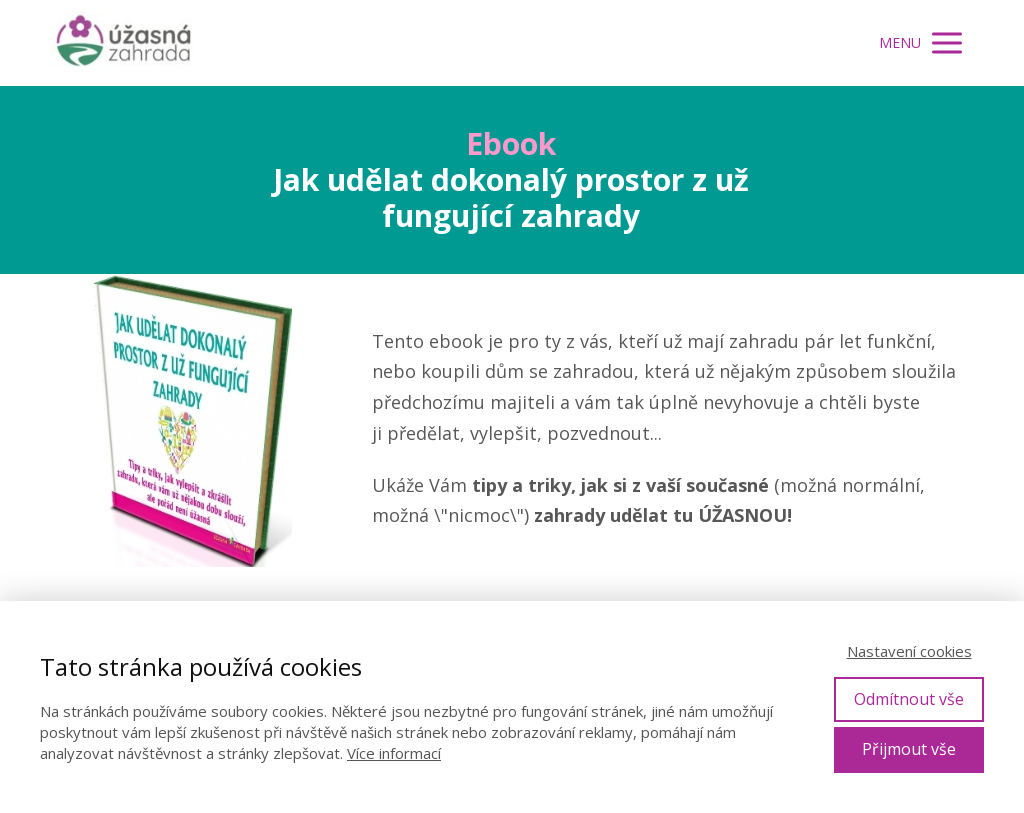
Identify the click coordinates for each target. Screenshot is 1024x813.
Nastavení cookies (909, 651)
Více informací (394, 753)
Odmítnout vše (909, 699)
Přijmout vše (909, 749)
